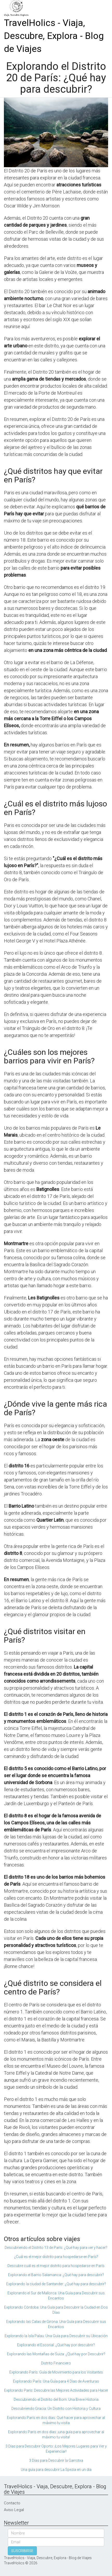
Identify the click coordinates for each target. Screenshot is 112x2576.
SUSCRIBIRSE (22, 2551)
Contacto (12, 2503)
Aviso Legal (14, 2509)
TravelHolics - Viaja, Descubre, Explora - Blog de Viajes (54, 36)
